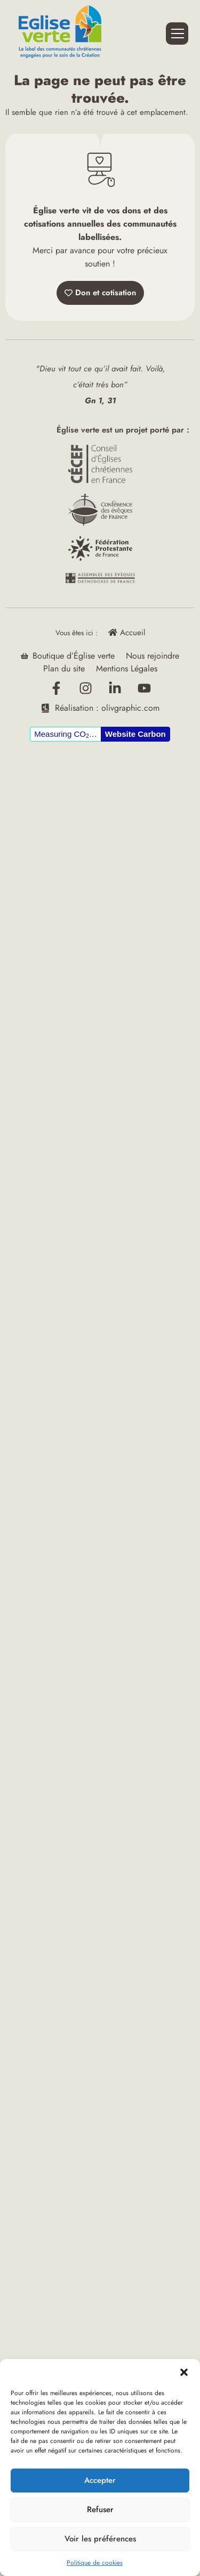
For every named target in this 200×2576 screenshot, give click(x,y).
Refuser (100, 2509)
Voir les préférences (100, 2539)
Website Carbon (135, 733)
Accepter (100, 2480)
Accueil (126, 632)
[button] (184, 2372)
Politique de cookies (95, 2562)
